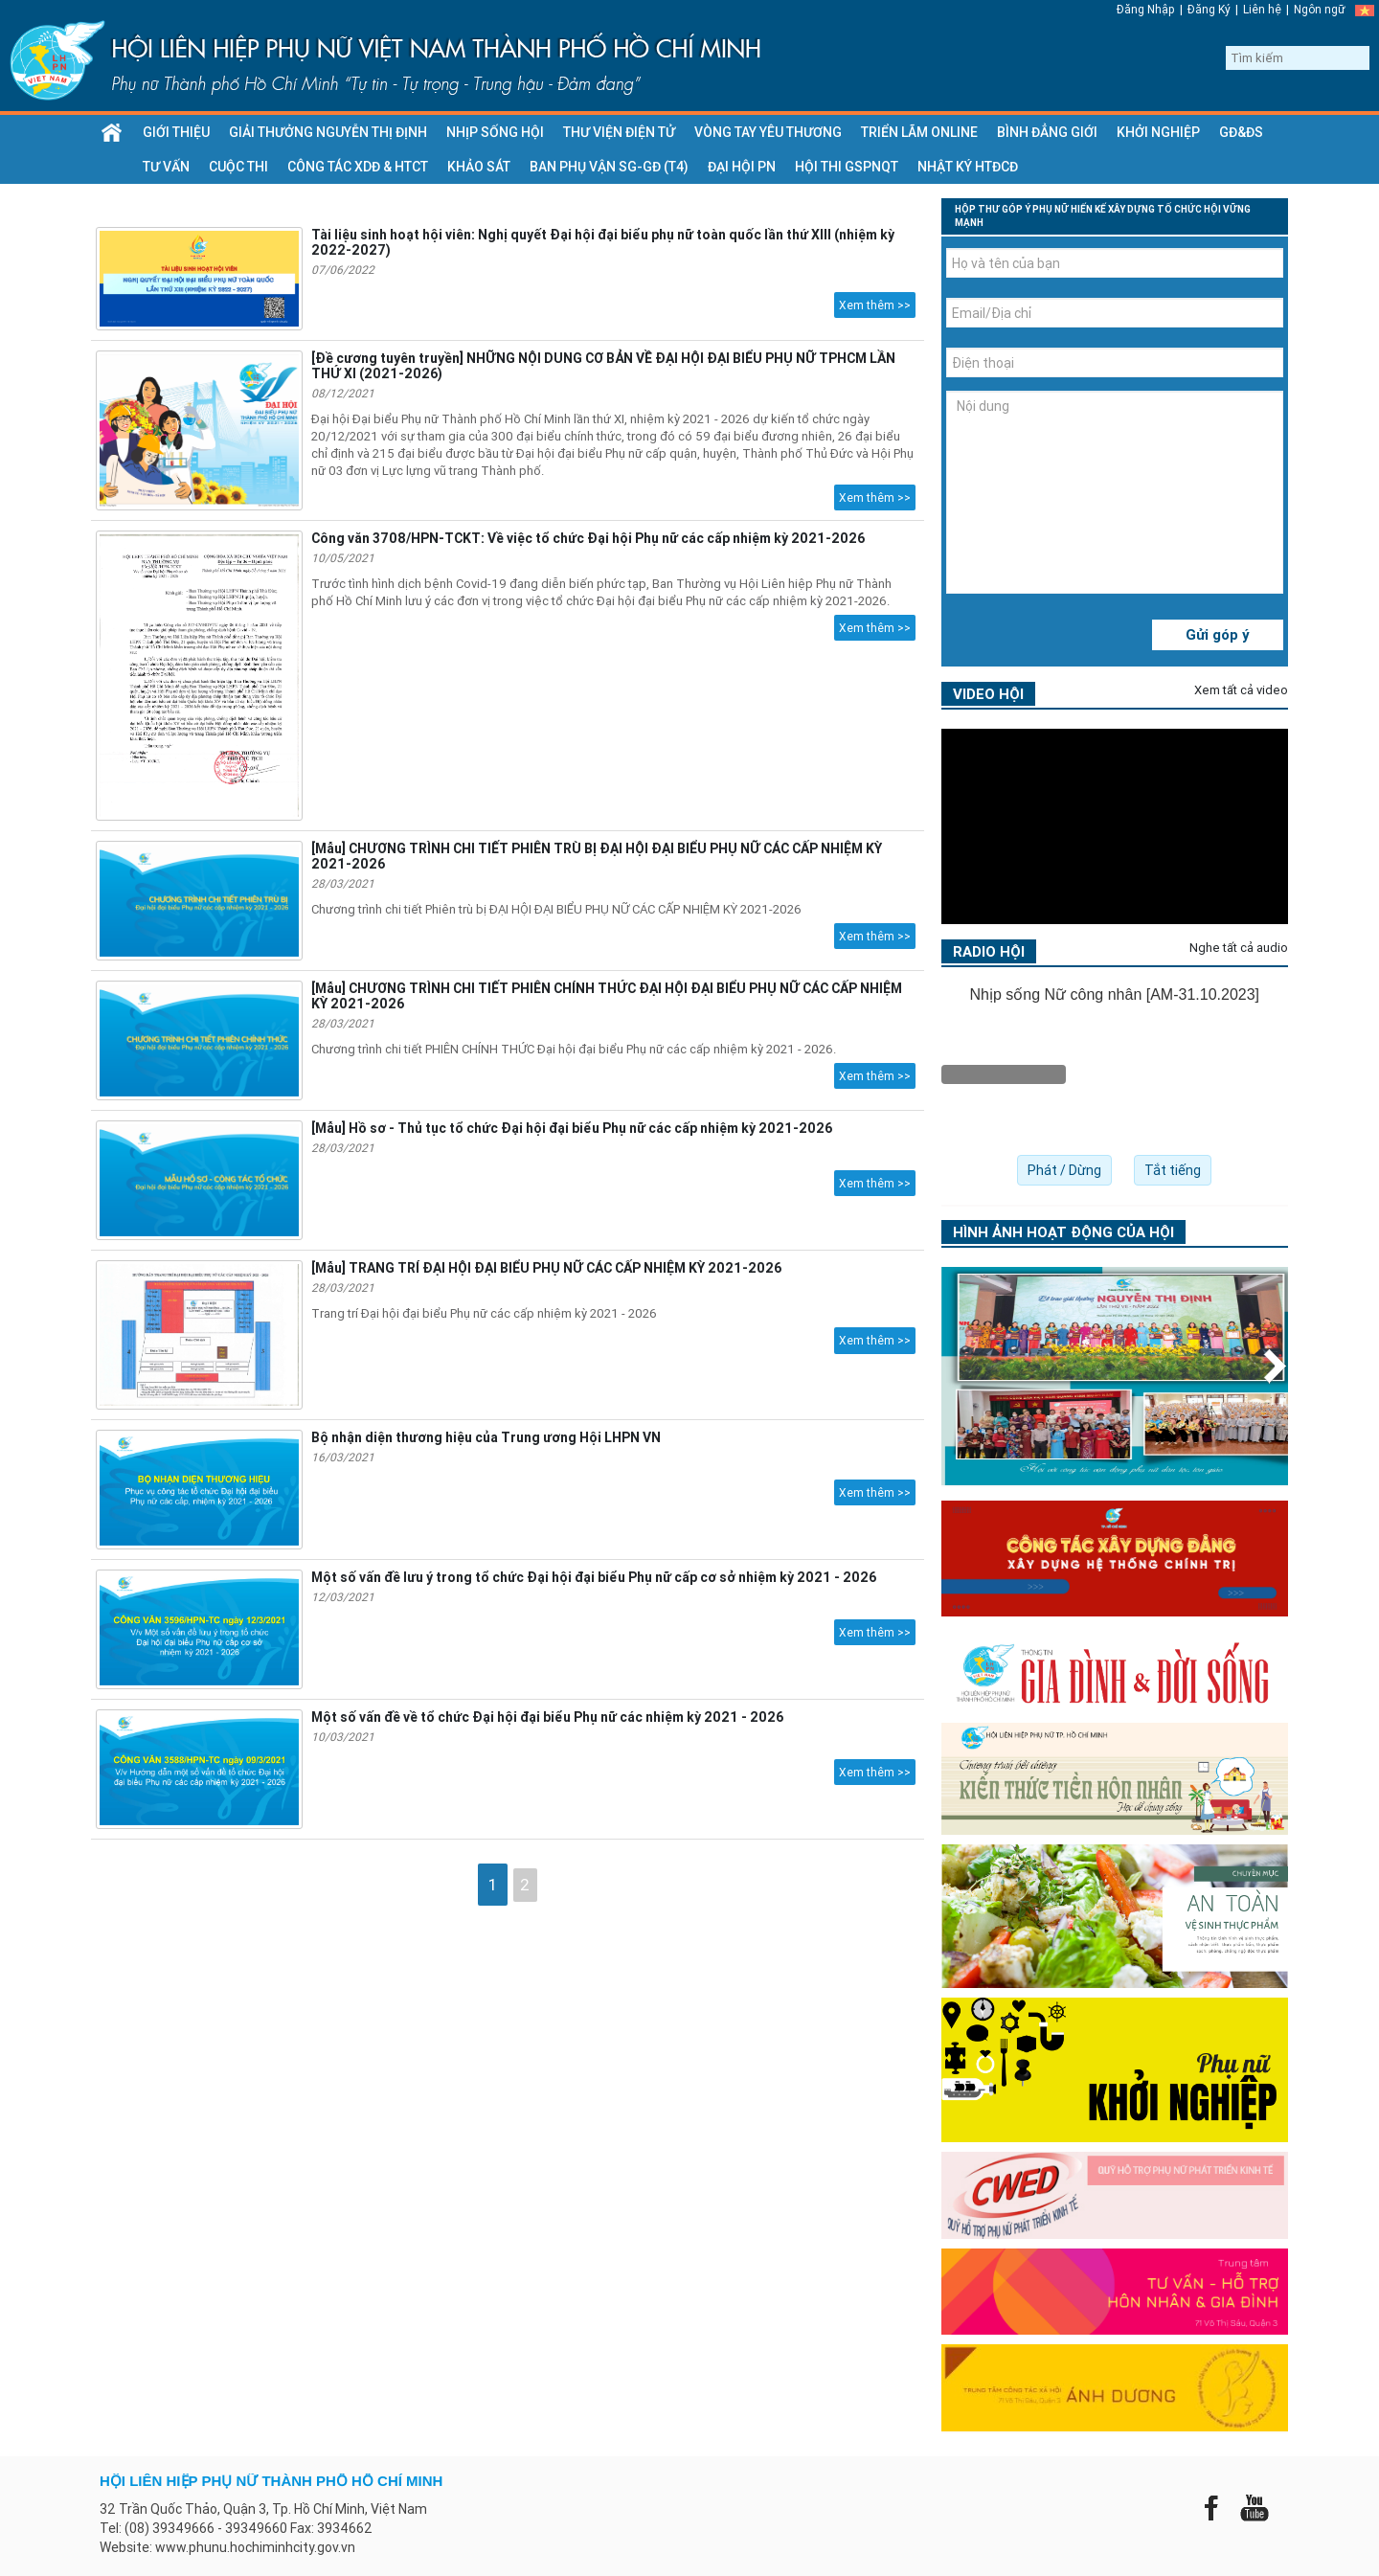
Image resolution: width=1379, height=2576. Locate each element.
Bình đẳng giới (1047, 132)
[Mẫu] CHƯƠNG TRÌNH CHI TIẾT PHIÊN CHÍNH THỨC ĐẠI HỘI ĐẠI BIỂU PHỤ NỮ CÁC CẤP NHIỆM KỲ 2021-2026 (606, 996)
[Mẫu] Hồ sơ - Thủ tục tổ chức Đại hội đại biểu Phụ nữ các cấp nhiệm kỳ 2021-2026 (571, 1128)
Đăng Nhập (1146, 9)
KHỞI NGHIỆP (1158, 132)
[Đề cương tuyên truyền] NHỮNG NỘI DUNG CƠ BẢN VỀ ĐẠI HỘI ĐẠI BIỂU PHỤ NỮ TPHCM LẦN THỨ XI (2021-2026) (603, 366)
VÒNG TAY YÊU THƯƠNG (768, 132)
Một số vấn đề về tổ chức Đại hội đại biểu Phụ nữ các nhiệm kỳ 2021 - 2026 (547, 1717)
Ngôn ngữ (1319, 9)
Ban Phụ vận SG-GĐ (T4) (609, 166)
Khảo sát (478, 166)
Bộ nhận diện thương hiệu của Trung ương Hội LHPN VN (486, 1437)
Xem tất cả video (1241, 690)
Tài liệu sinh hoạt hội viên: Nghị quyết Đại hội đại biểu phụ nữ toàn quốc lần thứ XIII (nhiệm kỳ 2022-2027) (602, 242)
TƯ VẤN (166, 166)
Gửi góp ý (1218, 634)
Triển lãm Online (919, 132)
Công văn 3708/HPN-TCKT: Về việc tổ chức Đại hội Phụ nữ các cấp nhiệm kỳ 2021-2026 (588, 538)
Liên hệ (1262, 9)
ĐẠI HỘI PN (742, 166)
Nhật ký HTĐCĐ (967, 166)
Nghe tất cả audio (1238, 947)
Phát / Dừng (1064, 1170)
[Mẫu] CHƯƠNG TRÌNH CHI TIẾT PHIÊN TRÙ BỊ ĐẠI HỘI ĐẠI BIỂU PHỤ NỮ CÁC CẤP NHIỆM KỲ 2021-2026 (596, 856)
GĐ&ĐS (1241, 132)
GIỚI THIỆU (176, 132)
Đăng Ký (1209, 9)
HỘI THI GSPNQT (846, 166)
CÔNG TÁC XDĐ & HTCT (357, 166)
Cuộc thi (238, 166)
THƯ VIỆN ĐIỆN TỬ (619, 132)
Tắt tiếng (1172, 1170)
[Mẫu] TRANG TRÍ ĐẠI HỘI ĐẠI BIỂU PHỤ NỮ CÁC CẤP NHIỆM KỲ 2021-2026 (546, 1268)
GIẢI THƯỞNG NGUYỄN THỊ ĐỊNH (328, 132)
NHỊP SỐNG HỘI (495, 132)
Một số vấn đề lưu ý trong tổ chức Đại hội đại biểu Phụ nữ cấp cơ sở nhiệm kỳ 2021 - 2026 (593, 1577)
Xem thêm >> (875, 305)
